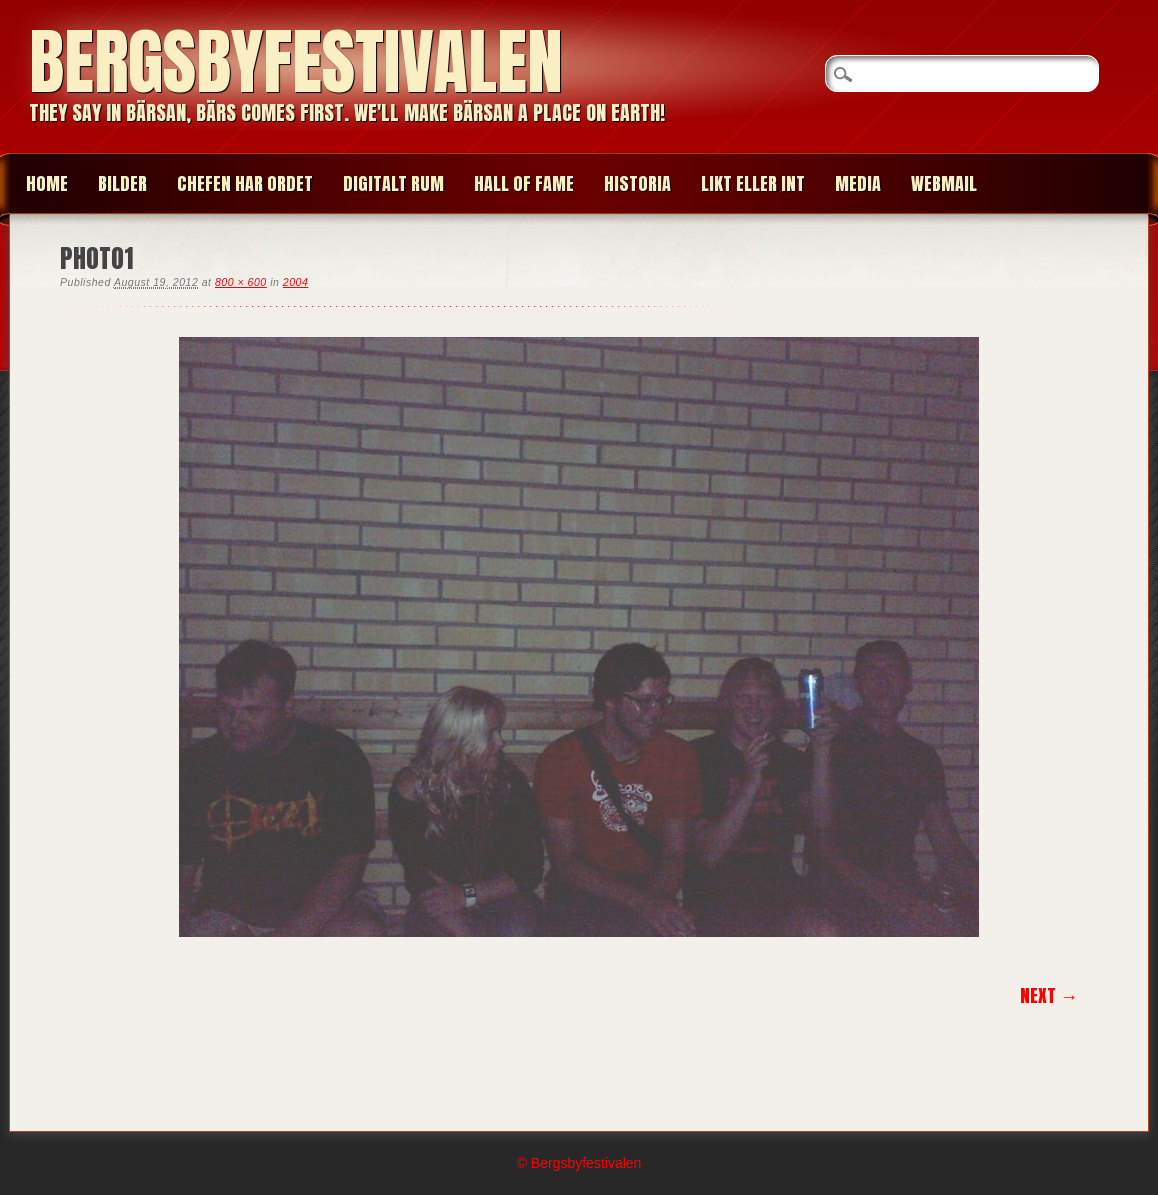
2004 (295, 282)
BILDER (122, 183)
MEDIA (858, 183)
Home (47, 183)
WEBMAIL (944, 183)
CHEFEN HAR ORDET (245, 183)
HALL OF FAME (524, 183)
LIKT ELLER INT (753, 183)
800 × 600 (241, 282)
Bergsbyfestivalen (296, 61)
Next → (1049, 995)
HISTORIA (637, 183)
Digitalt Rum (393, 183)
